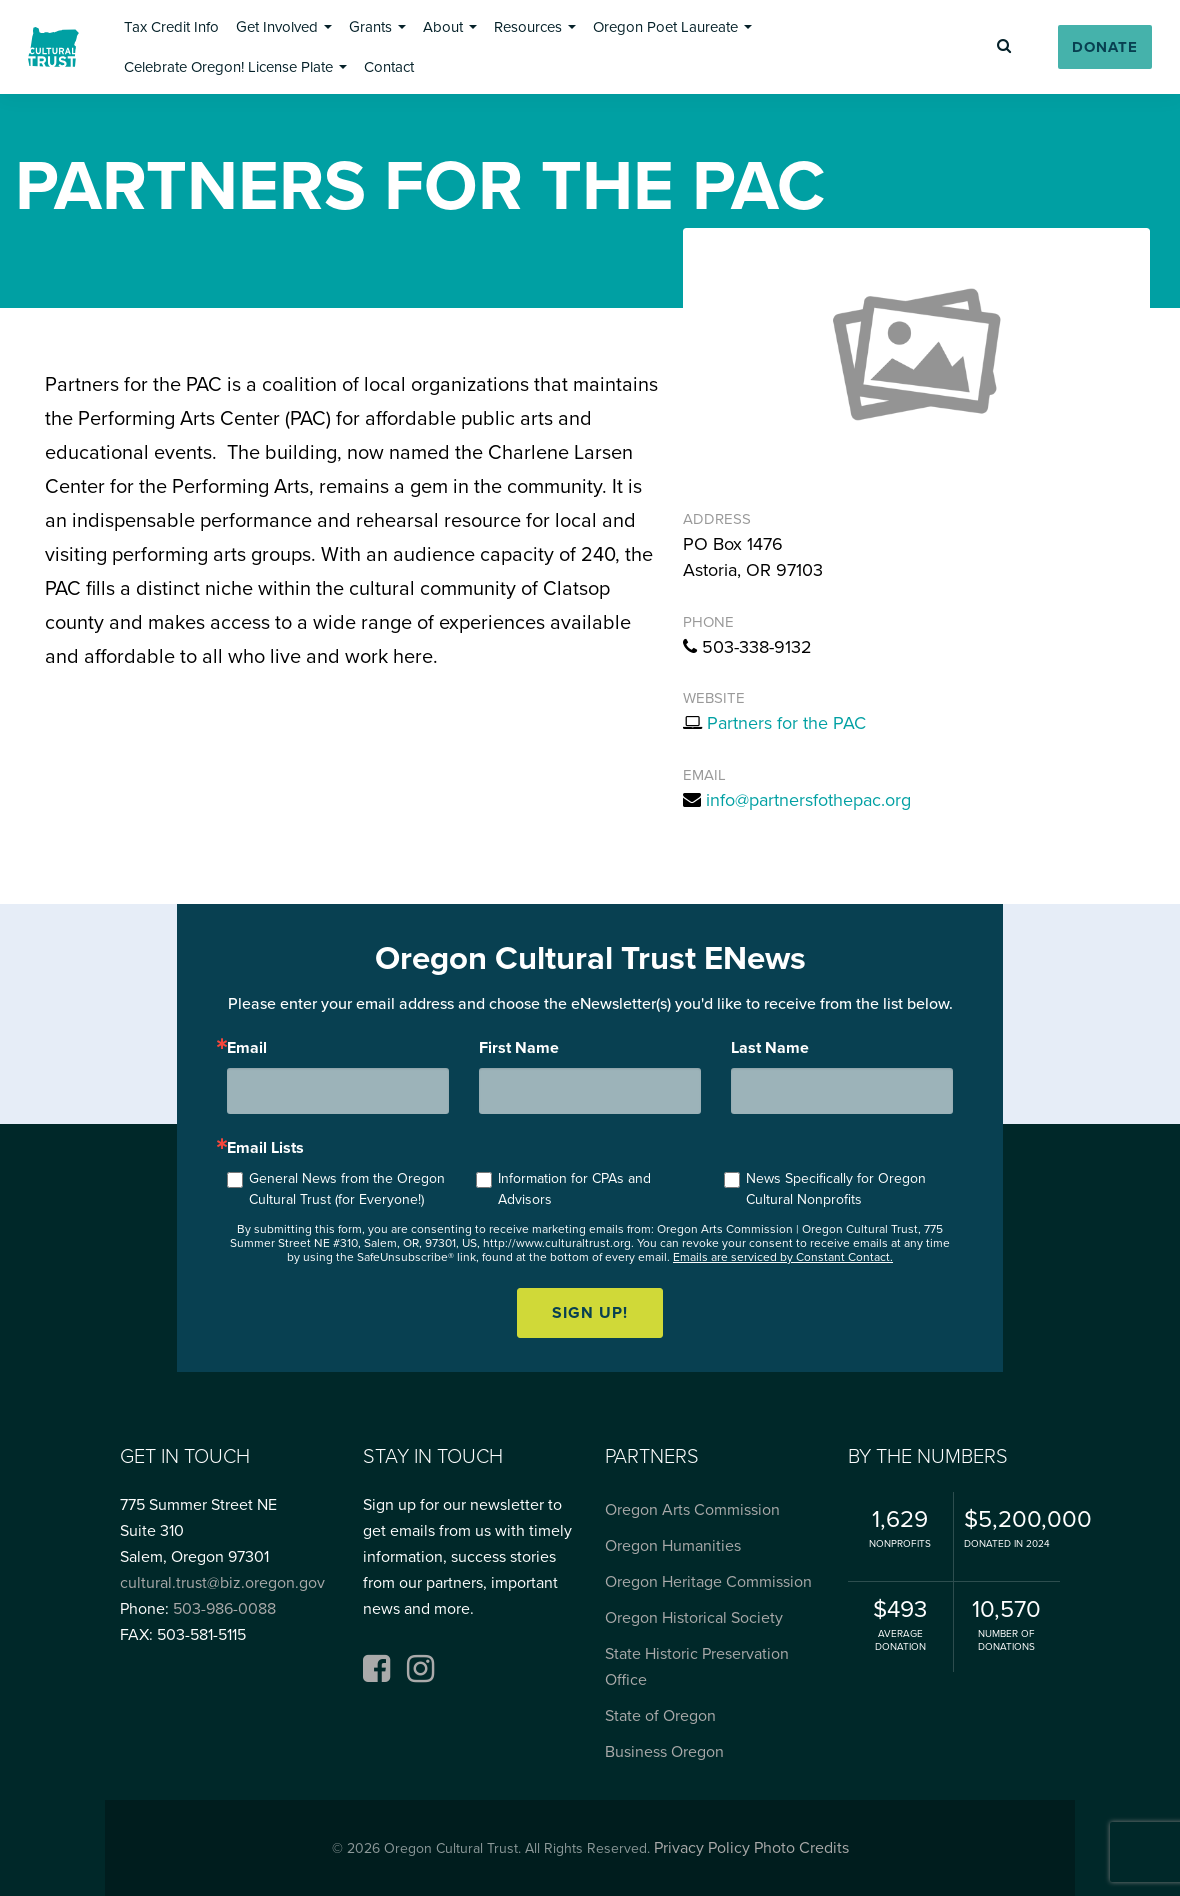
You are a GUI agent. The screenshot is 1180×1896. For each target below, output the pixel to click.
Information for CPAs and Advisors (574, 1189)
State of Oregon (660, 1716)
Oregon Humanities (673, 1546)
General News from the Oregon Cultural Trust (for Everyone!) (347, 1189)
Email (247, 1048)
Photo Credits (801, 1848)
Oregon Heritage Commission (708, 1582)
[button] (171, 27)
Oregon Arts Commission (692, 1510)
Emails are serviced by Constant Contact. (783, 1257)
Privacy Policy (702, 1848)
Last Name (770, 1048)
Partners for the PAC (786, 723)
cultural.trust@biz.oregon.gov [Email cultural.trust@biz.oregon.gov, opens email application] (222, 1583)
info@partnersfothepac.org (808, 800)
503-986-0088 (224, 1609)
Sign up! (590, 1313)
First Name (519, 1048)
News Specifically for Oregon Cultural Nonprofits (836, 1189)
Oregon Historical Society (694, 1618)
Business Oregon (664, 1752)
